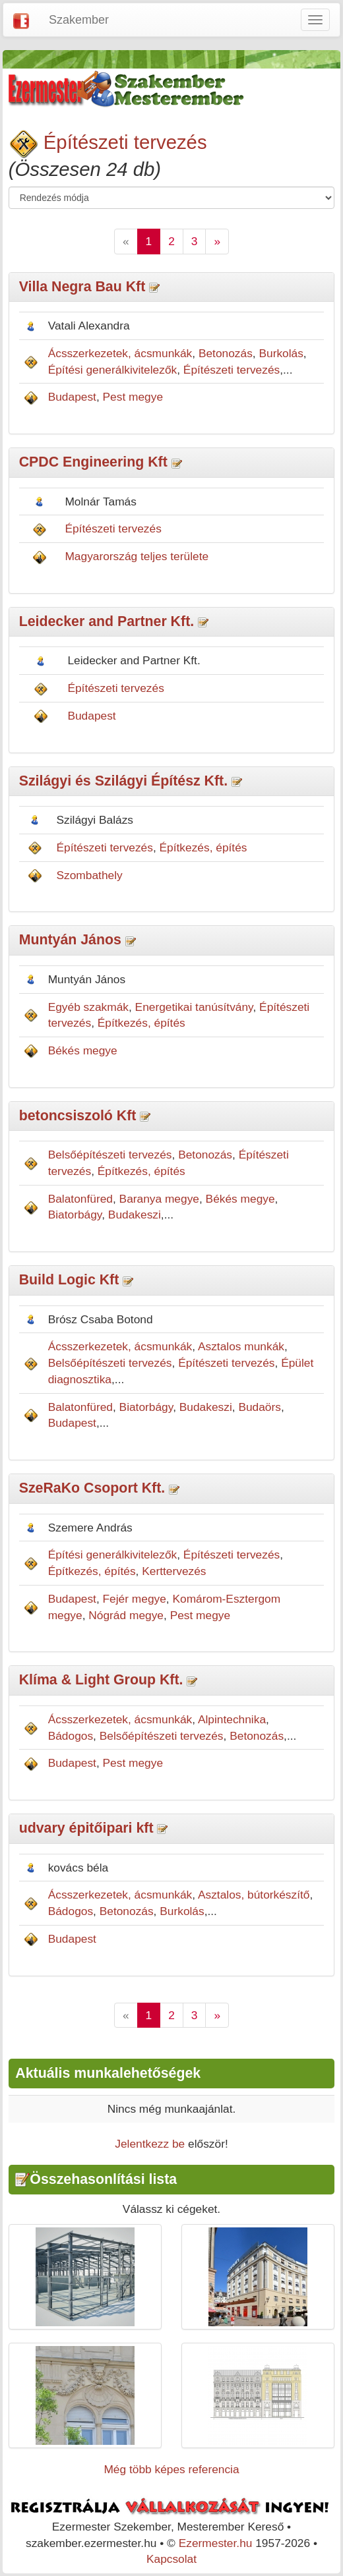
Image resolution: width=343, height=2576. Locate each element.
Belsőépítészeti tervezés (110, 1154)
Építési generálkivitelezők (112, 369)
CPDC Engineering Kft (93, 462)
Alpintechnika (232, 1719)
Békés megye (82, 1050)
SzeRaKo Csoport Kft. (92, 1488)
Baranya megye (159, 1198)
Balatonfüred (80, 1198)
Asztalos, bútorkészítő (254, 1894)
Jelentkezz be (150, 2143)
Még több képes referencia (171, 2469)
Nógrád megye (126, 1615)
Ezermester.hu (216, 2543)
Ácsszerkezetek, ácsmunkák (120, 353)
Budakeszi (134, 1214)
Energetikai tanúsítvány (194, 1007)
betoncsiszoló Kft (78, 1116)
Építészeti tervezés (125, 142)
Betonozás (226, 353)
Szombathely (90, 875)
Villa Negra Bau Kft (82, 287)
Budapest (72, 396)
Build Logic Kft (69, 1280)
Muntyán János (70, 940)
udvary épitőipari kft (86, 1828)
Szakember (79, 19)
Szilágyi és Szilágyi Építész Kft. (123, 781)
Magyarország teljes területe (136, 556)
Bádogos (70, 1735)
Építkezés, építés (203, 847)
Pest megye (133, 396)
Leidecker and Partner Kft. (107, 621)
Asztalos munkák (241, 1346)
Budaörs (259, 1407)
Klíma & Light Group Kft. (101, 1680)
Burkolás (281, 353)
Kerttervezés (174, 1571)
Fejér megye (134, 1598)
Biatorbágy (75, 1214)
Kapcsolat (171, 2558)
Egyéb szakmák (88, 1007)
